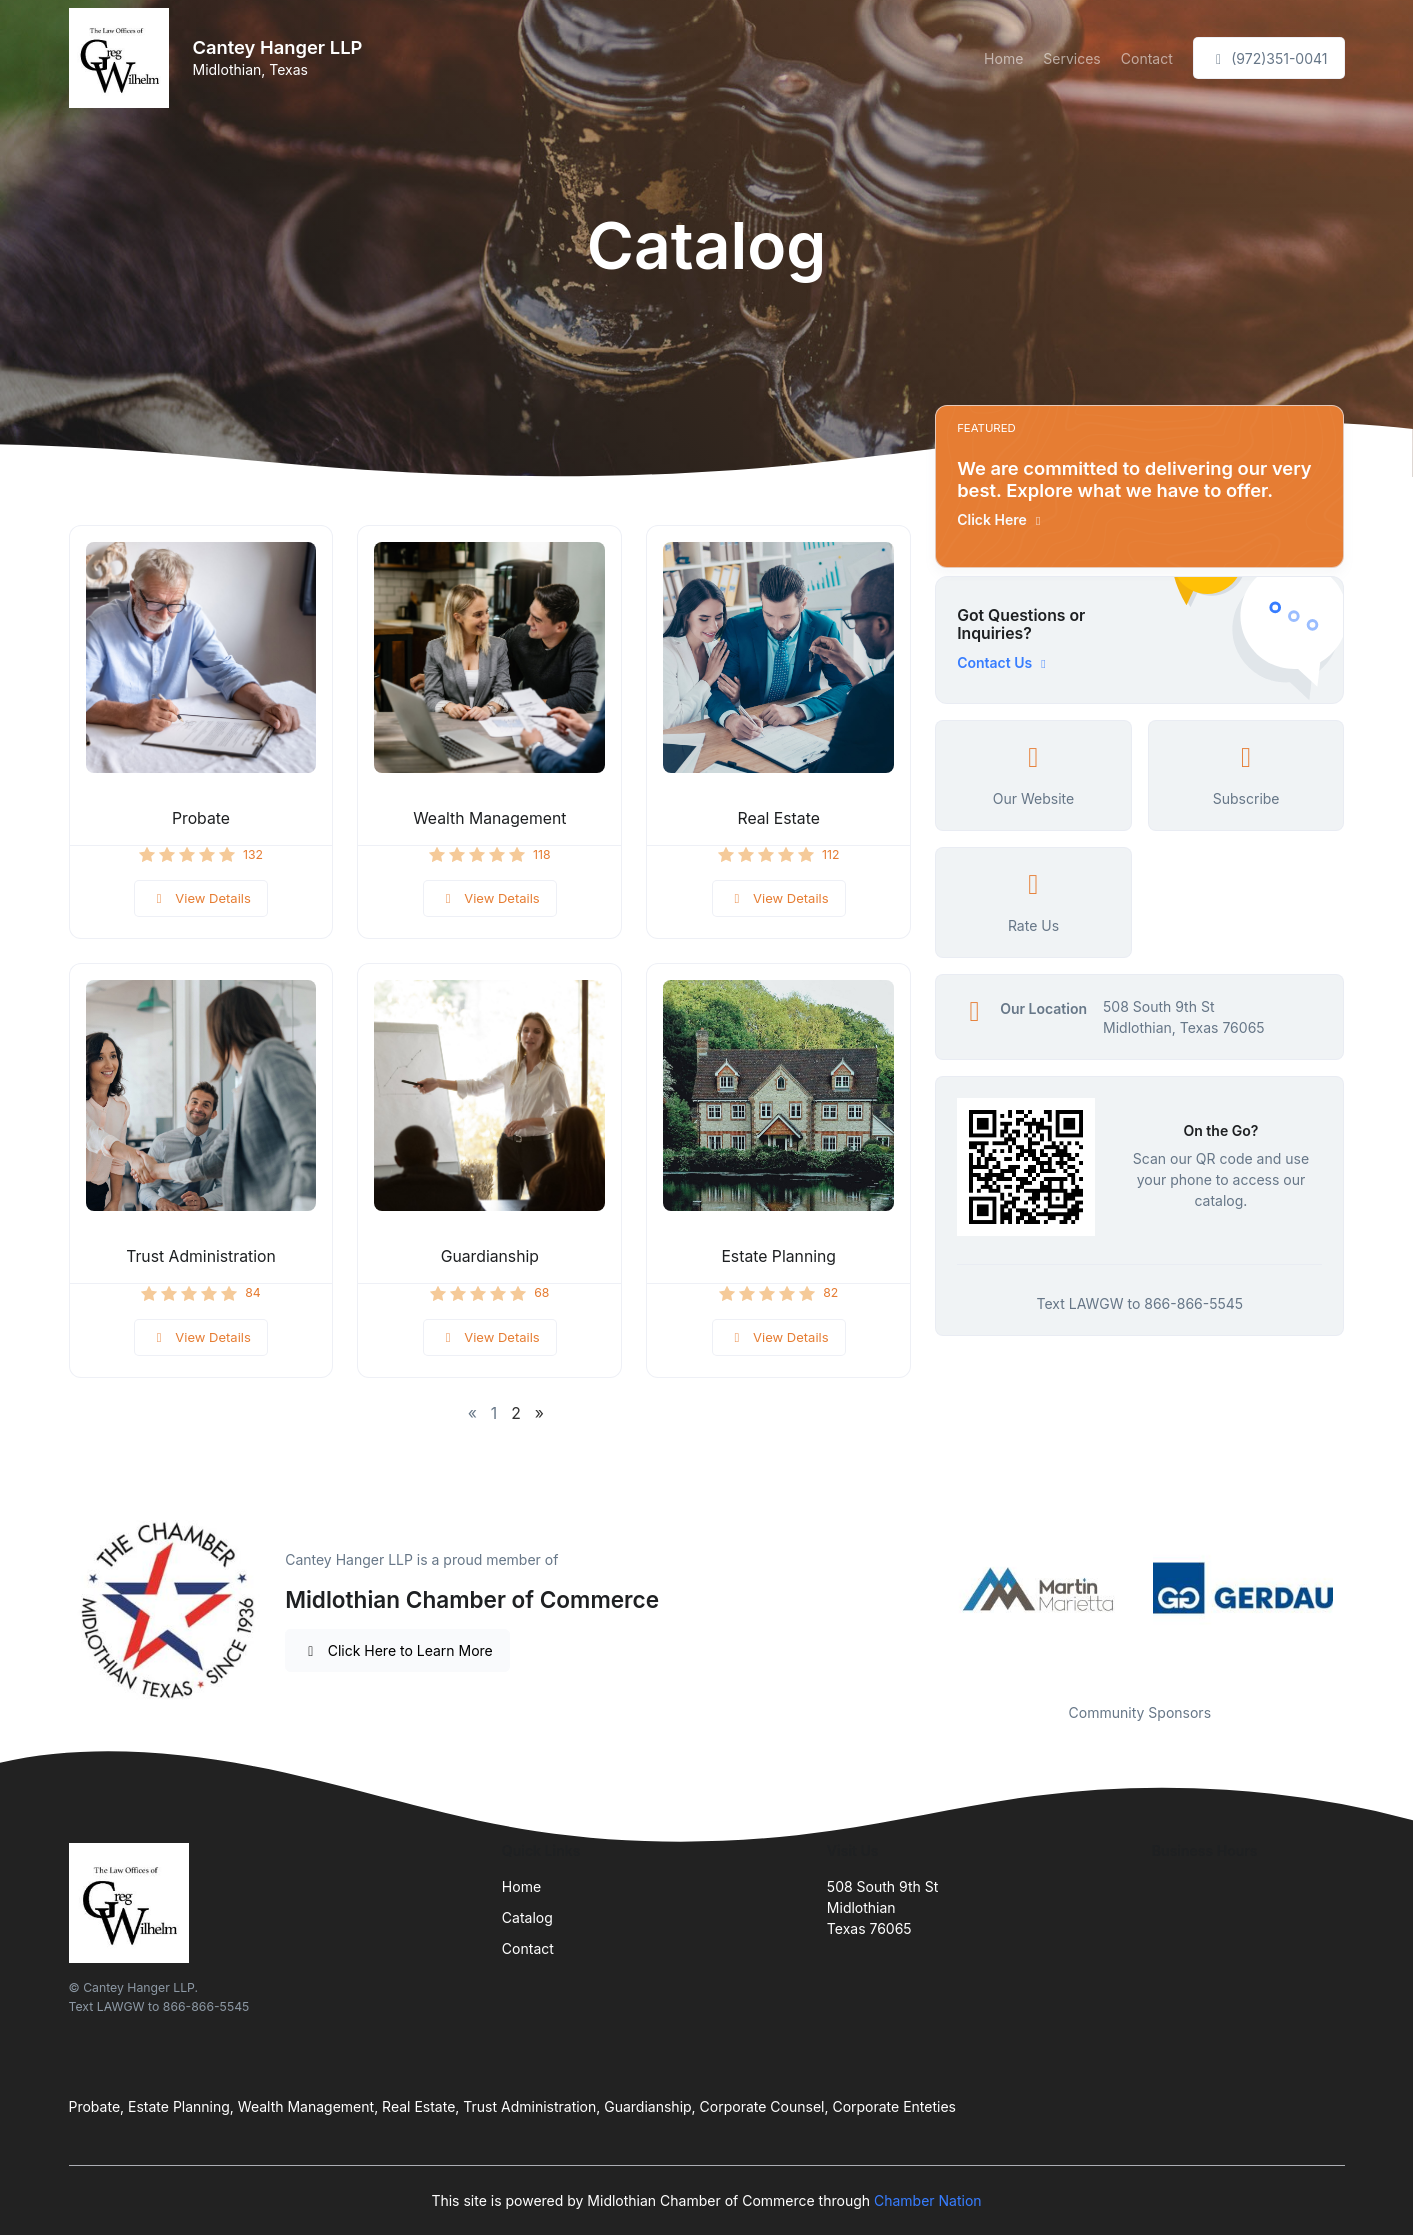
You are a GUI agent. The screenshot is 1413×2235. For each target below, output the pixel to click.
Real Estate (779, 818)
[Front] (123, 58)
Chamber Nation (928, 2200)
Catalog (527, 1917)
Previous (920, 1588)
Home (1003, 58)
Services (1071, 58)
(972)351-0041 (1269, 58)
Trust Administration (201, 1256)
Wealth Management (489, 818)
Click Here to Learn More (397, 1650)
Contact (1147, 58)
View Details (201, 898)
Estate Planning (778, 1256)
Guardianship (490, 1256)
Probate (201, 818)
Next (1359, 1588)
